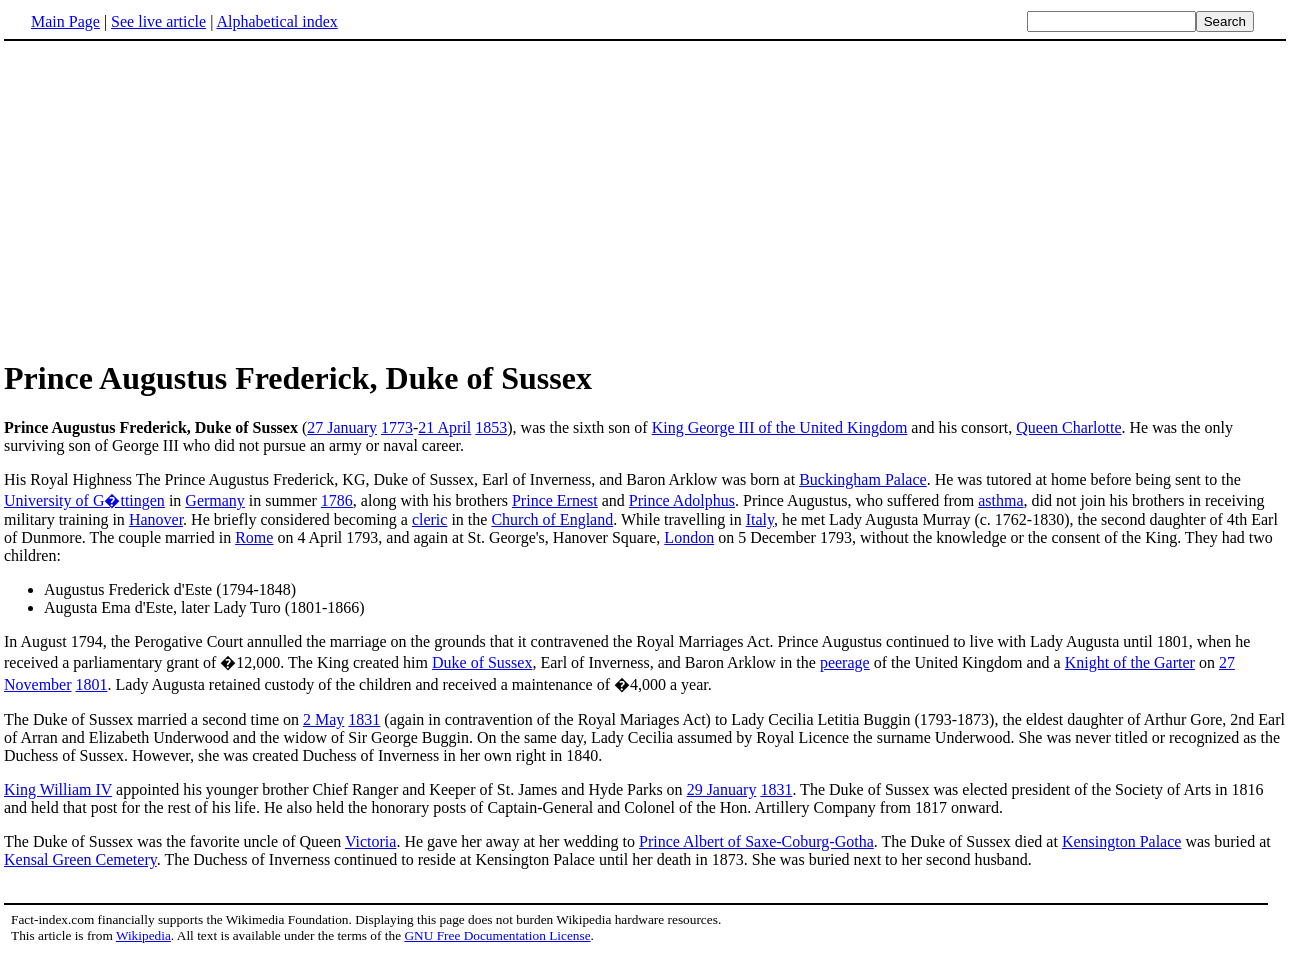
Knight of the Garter (1130, 662)
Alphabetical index (276, 21)
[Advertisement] (172, 199)
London (689, 537)
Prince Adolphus (682, 500)
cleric (430, 519)
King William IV (58, 789)
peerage (845, 662)
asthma (1000, 500)
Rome (254, 537)
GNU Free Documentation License (497, 935)
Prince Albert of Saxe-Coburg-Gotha (756, 841)
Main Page (65, 21)
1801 (92, 684)
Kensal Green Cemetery (80, 859)
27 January (342, 427)
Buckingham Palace (863, 479)
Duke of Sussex (482, 662)
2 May (323, 719)
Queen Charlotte (1068, 427)
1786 (337, 500)
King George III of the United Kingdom (780, 427)
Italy (760, 519)
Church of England (552, 519)
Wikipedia (143, 935)
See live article (158, 21)
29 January (722, 789)
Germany (215, 500)
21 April (444, 427)
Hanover (156, 519)
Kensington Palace (1122, 841)
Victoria (370, 841)
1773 (397, 427)
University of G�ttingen (84, 500)
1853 (491, 427)
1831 (364, 719)
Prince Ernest (555, 500)
